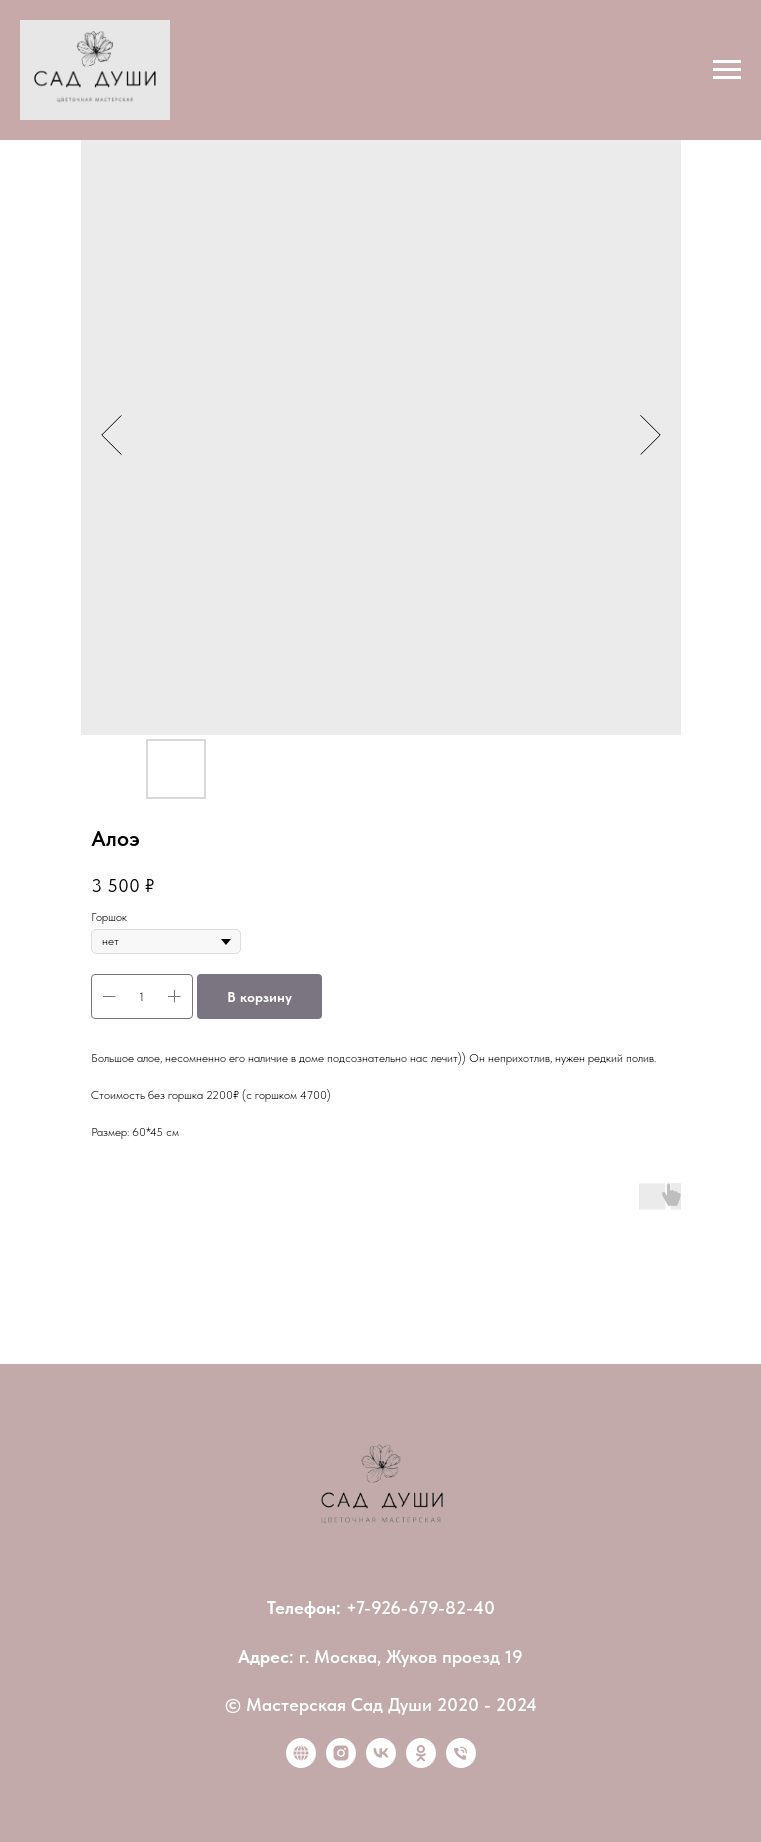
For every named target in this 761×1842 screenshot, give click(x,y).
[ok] (421, 1762)
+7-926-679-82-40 (420, 1607)
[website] (301, 1762)
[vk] (381, 1762)
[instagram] (341, 1762)
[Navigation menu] (727, 70)
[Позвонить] (461, 1762)
